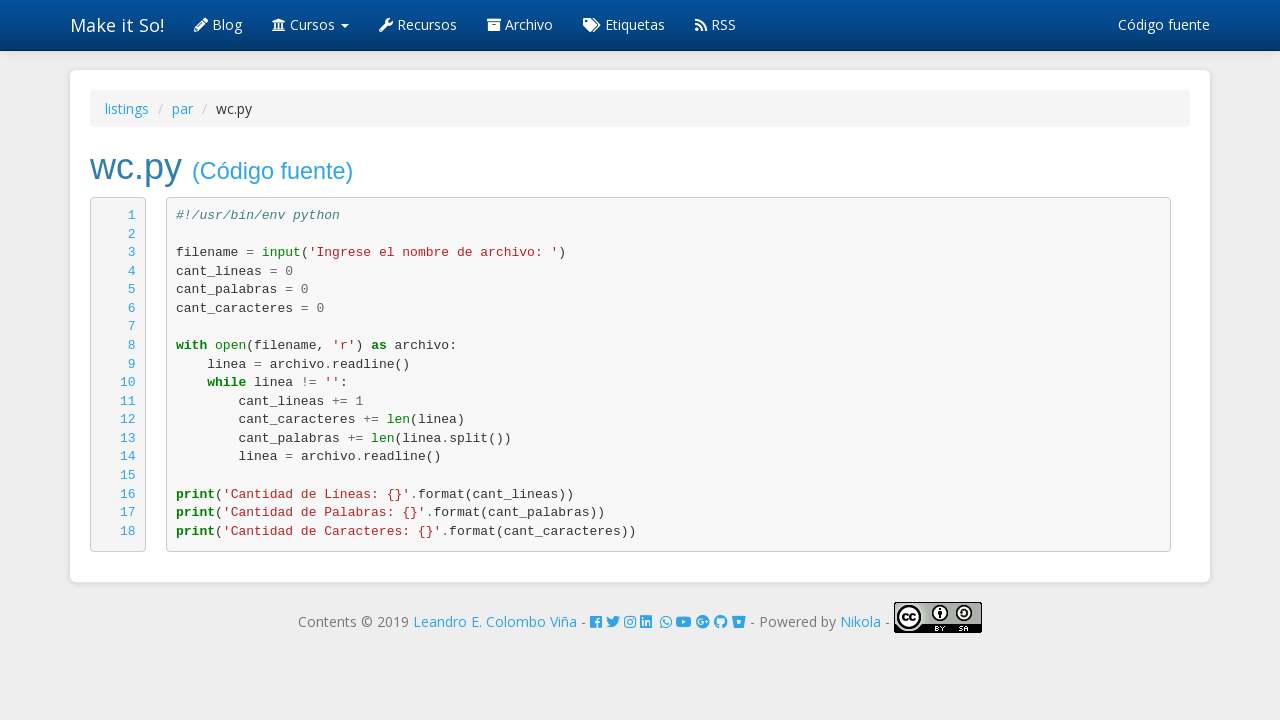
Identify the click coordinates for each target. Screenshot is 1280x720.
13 (128, 438)
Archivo (520, 24)
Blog (218, 24)
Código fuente (1164, 24)
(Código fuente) (272, 171)
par (182, 108)
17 (128, 512)
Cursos (310, 24)
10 (128, 382)
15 (128, 475)
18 (128, 531)
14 (128, 456)
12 (128, 419)
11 (128, 401)
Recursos (418, 24)
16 (128, 494)
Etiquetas (624, 24)
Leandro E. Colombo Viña (495, 621)
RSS (715, 24)
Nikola (860, 621)
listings (127, 108)
